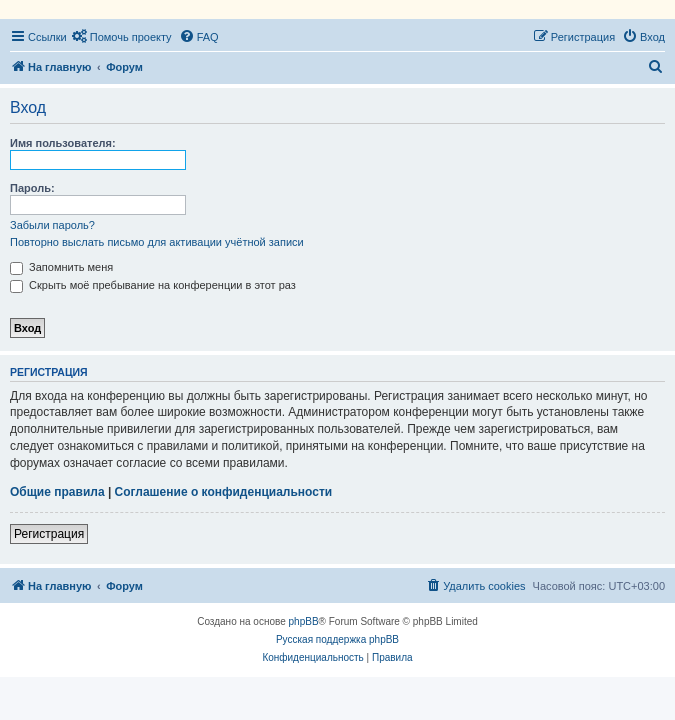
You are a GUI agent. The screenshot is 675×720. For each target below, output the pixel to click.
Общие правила (57, 492)
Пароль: (32, 188)
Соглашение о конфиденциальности (224, 492)
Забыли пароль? (52, 225)
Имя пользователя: (63, 143)
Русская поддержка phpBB (337, 639)
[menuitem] (122, 37)
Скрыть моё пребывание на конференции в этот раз (153, 285)
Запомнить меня (61, 267)
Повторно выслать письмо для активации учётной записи (157, 242)
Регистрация (49, 534)
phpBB (304, 621)
